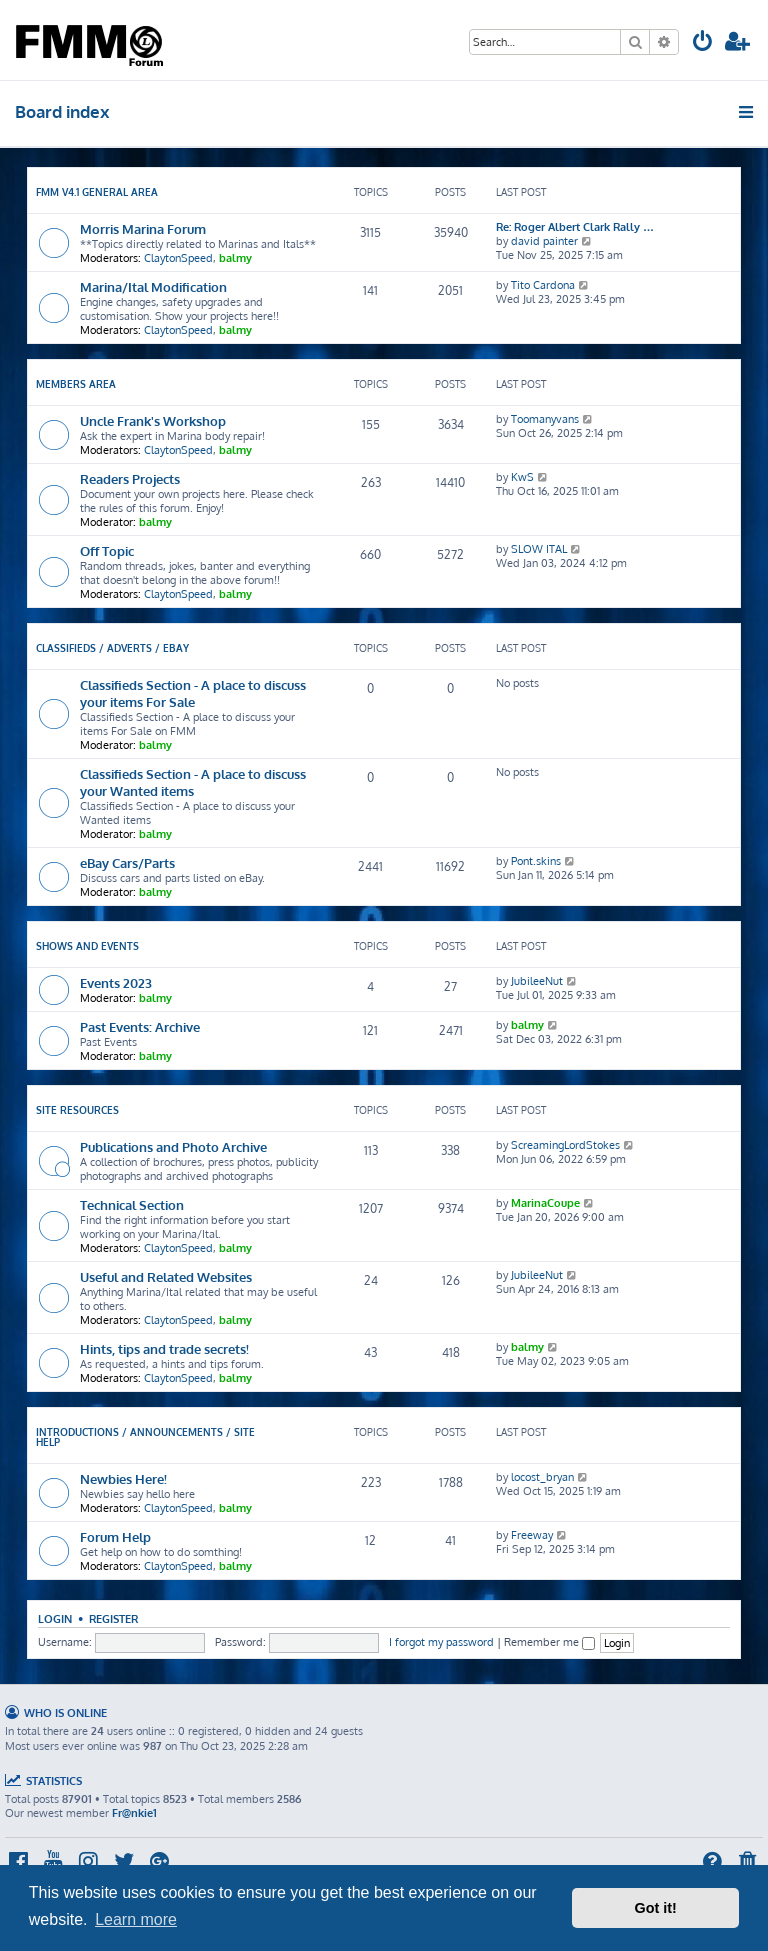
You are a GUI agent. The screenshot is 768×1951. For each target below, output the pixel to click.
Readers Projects (130, 478)
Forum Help (115, 1536)
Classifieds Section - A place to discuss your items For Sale (193, 693)
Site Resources (77, 1110)
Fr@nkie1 (134, 1813)
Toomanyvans (545, 419)
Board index (62, 111)
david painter (544, 241)
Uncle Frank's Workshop (153, 420)
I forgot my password (441, 1642)
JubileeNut (537, 981)
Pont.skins (536, 861)
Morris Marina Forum (143, 228)
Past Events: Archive (140, 1026)
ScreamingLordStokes (565, 1145)
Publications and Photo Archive (173, 1146)
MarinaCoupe (545, 1203)
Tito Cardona (543, 285)
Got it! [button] (656, 1908)
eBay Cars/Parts (127, 862)
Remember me (549, 1642)
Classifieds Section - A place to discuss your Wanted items (193, 782)
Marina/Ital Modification (153, 286)
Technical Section (132, 1204)
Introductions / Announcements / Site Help (145, 1437)
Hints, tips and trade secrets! (164, 1348)
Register (113, 1618)
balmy (235, 258)
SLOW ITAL (539, 549)
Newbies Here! (123, 1478)
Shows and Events (87, 946)
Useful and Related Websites (166, 1276)
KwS (522, 477)
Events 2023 (116, 982)
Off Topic (107, 550)
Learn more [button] (136, 1919)
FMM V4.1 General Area (97, 192)
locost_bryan (542, 1477)
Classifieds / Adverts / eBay (112, 648)
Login (55, 1618)
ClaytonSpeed (178, 258)
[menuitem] (703, 43)
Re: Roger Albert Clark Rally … (575, 227)
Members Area (76, 384)
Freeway (532, 1535)
